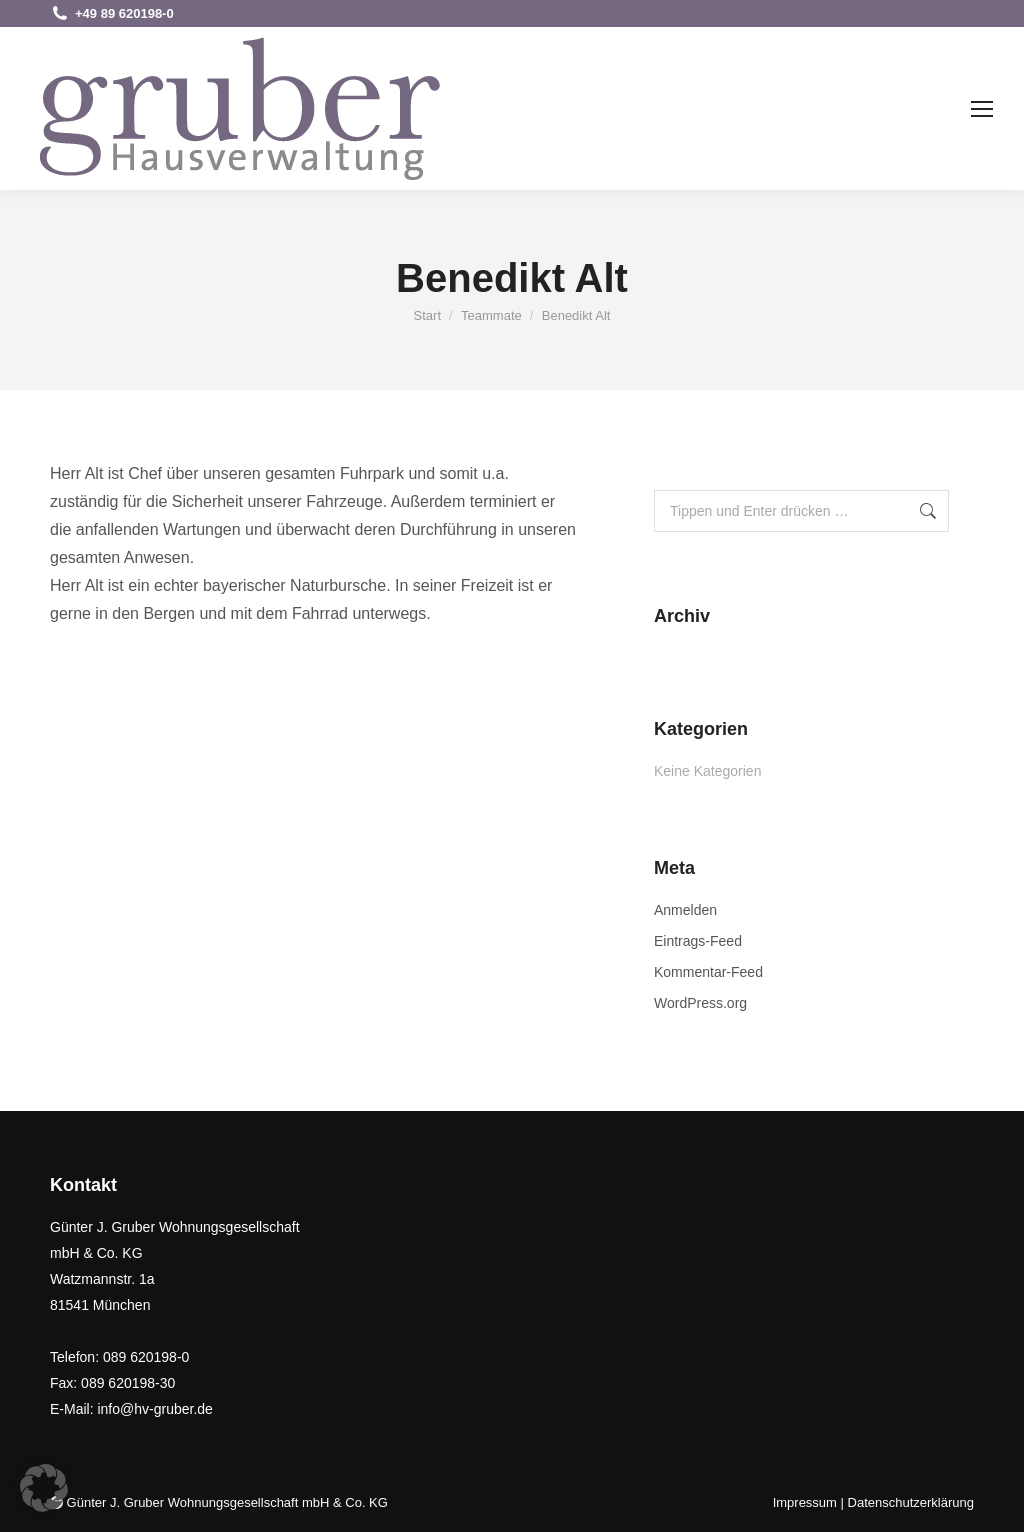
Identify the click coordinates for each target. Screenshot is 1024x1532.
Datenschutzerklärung (911, 1502)
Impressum (805, 1502)
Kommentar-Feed (708, 972)
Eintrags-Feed (698, 941)
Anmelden (685, 910)
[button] (44, 1488)
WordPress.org (700, 1003)
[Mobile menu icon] (982, 109)
